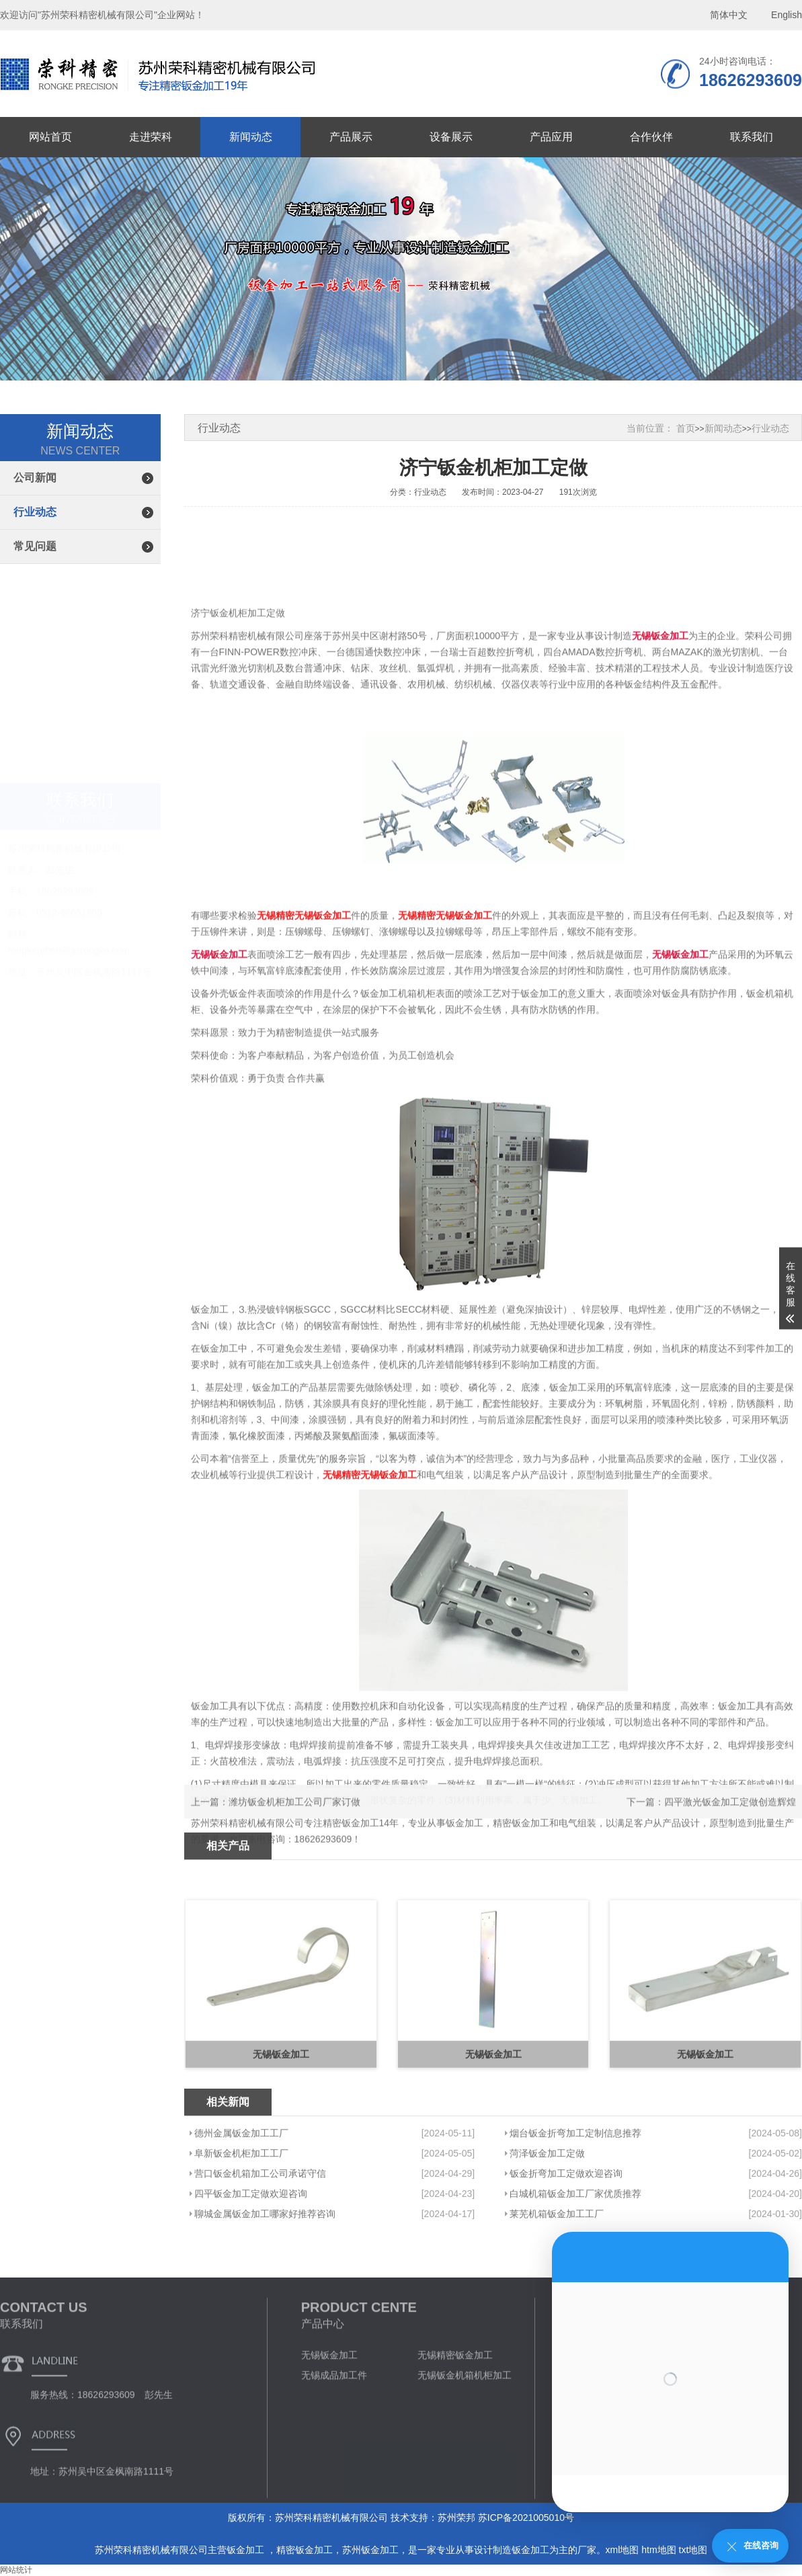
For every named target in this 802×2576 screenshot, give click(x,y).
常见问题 (34, 546)
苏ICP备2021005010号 (526, 2517)
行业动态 (34, 512)
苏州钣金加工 (370, 2549)
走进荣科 (150, 137)
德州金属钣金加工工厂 (241, 2207)
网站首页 (50, 137)
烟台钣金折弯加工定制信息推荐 (575, 2207)
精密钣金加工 (304, 2549)
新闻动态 (250, 137)
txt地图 (693, 2549)
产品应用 (551, 137)
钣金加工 (247, 2549)
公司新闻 (34, 477)
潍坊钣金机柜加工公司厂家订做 (294, 1819)
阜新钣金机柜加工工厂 (241, 2227)
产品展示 (350, 137)
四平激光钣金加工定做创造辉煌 (730, 1819)
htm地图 (658, 2549)
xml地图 (622, 2549)
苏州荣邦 (456, 2517)
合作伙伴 (651, 137)
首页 (685, 428)
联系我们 (751, 137)
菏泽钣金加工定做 (547, 2227)
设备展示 (451, 137)
